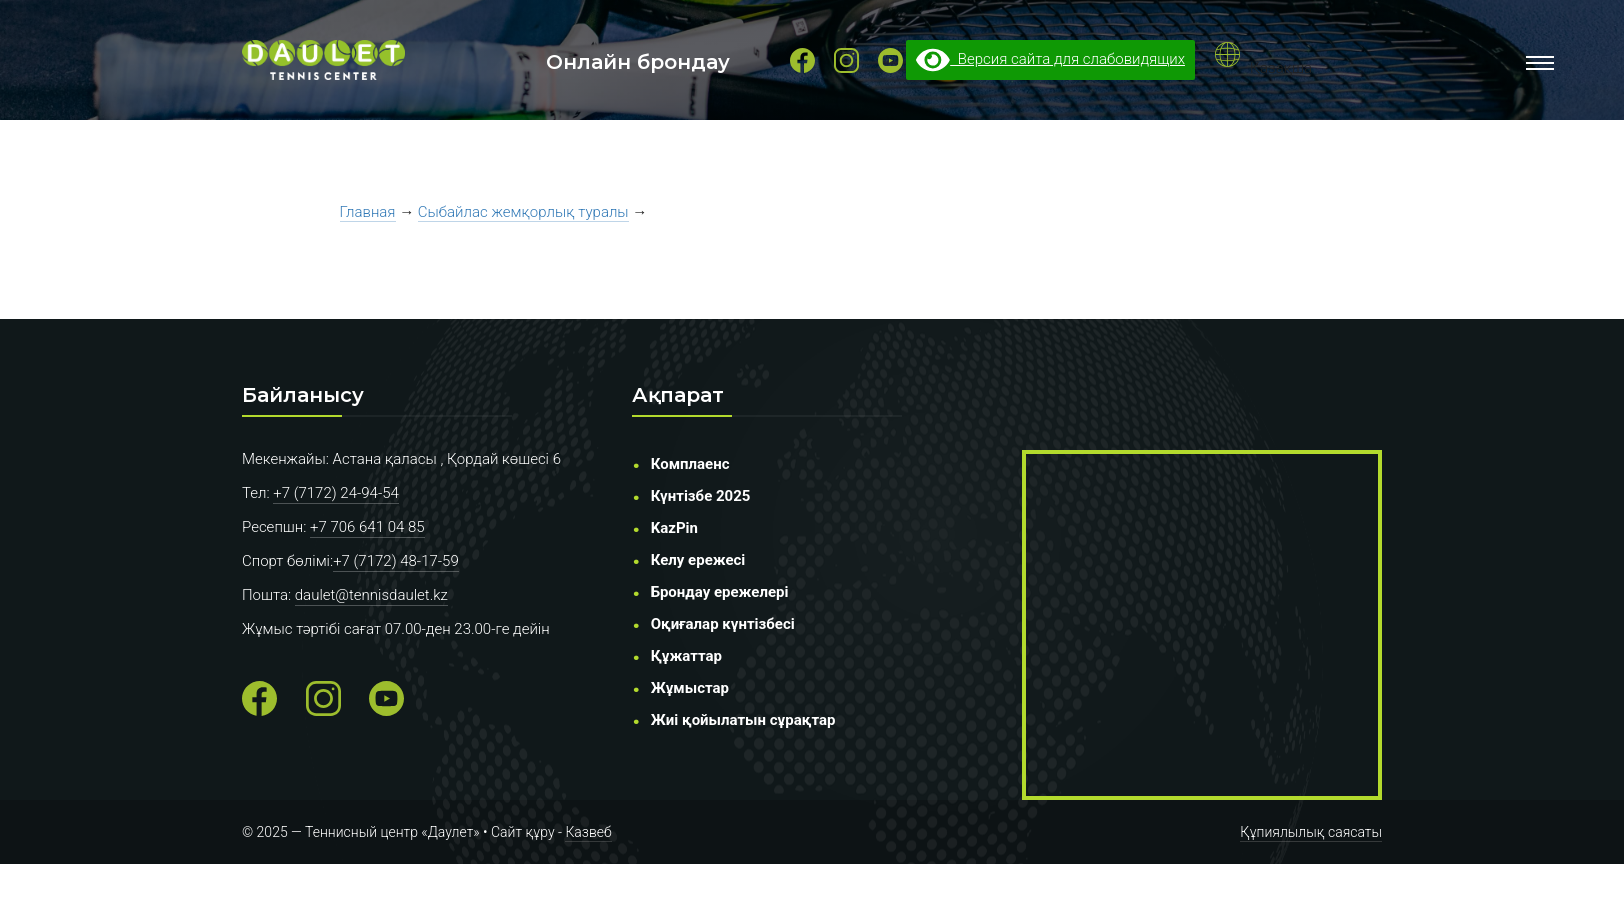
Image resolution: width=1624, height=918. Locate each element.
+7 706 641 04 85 (367, 527)
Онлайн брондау (638, 62)
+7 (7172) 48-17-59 (396, 561)
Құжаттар (686, 656)
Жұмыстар (690, 688)
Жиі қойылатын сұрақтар (743, 720)
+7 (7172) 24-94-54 (336, 493)
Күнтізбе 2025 (701, 496)
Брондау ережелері (720, 592)
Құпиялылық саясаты (1311, 832)
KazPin (674, 528)
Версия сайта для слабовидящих (1050, 59)
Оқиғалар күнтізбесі (723, 624)
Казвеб (588, 832)
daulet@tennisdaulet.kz (371, 595)
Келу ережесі (698, 560)
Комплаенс (690, 464)
